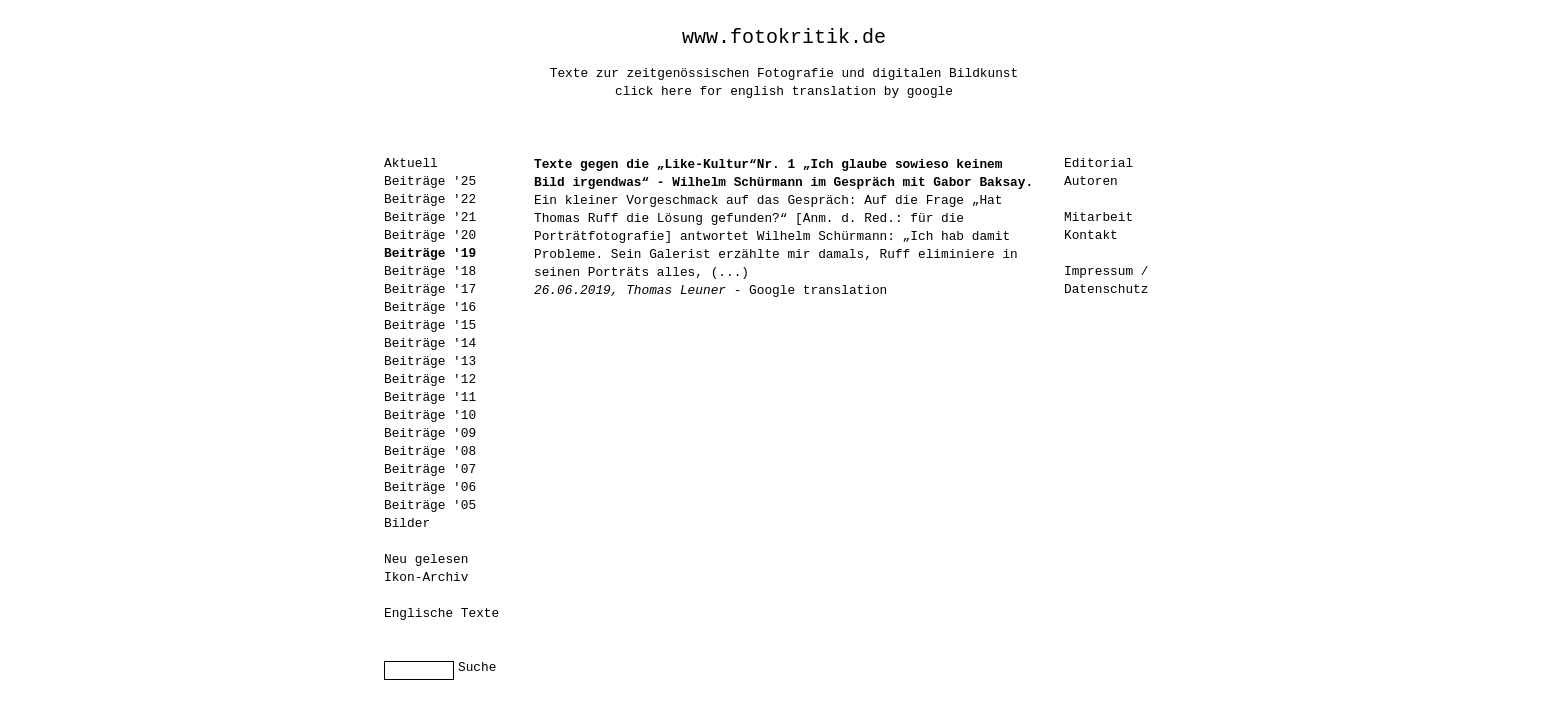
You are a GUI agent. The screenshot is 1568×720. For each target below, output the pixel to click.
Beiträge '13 (430, 361)
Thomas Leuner (676, 290)
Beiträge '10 (430, 415)
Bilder (407, 523)
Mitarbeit (1098, 217)
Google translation (818, 290)
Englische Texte (441, 613)
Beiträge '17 (430, 289)
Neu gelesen (426, 559)
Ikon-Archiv (426, 577)
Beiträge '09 (430, 433)
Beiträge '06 (430, 487)
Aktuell (411, 163)
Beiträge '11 (430, 397)
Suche (477, 667)
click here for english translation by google (784, 91)
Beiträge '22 (430, 199)
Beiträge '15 (430, 325)
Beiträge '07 (430, 469)
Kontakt (1091, 235)
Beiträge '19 (430, 253)
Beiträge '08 (430, 451)
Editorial (1098, 163)
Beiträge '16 (430, 307)
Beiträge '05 (430, 505)
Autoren (1091, 181)
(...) (730, 272)
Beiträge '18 (430, 271)
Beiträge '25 (430, 181)
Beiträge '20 (430, 235)
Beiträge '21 (430, 217)
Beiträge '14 (430, 343)
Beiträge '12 (430, 379)
